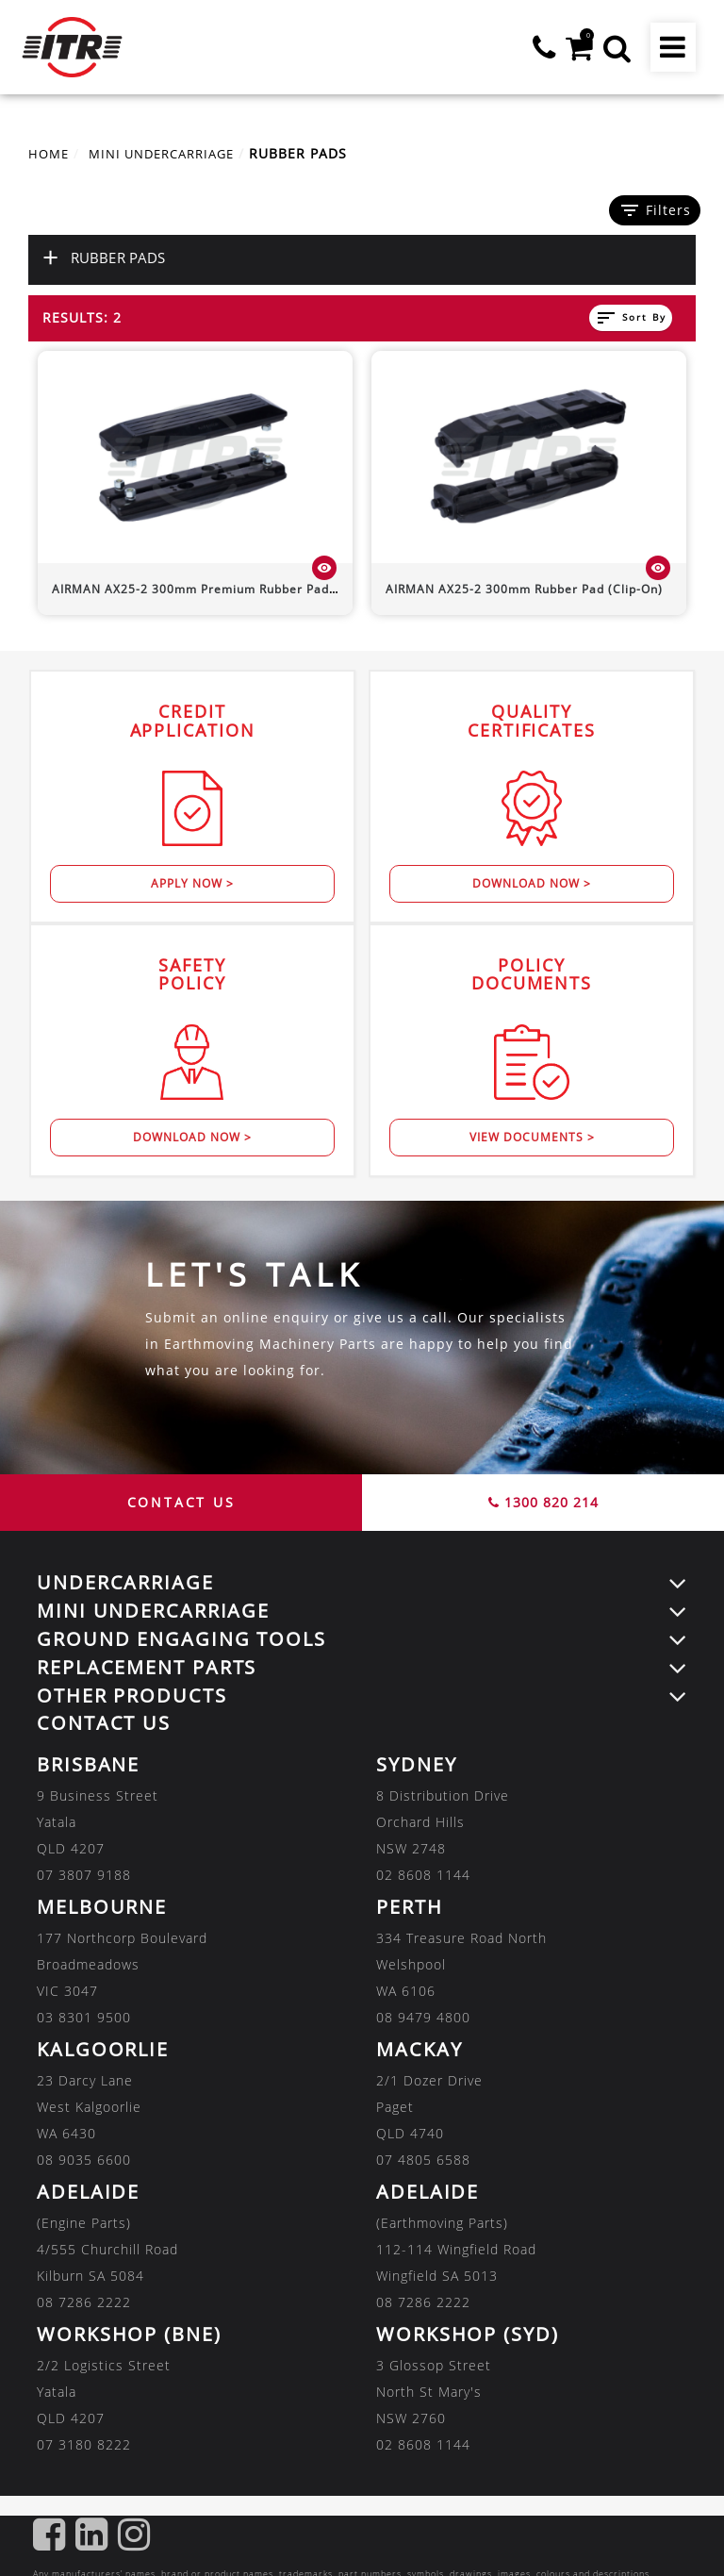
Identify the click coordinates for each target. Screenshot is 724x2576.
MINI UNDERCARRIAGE (171, 153)
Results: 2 (82, 317)
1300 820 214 (543, 1502)
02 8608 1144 (423, 1875)
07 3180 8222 (84, 2444)
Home (50, 153)
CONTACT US (181, 1502)
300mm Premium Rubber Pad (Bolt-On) (220, 589)
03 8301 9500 (84, 2017)
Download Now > (531, 883)
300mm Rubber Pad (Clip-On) (524, 589)
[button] (615, 47)
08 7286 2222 (84, 2302)
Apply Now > (192, 883)
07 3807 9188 (84, 1875)
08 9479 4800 (423, 2017)
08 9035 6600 (84, 2160)
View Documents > (532, 1137)
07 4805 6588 (423, 2160)
